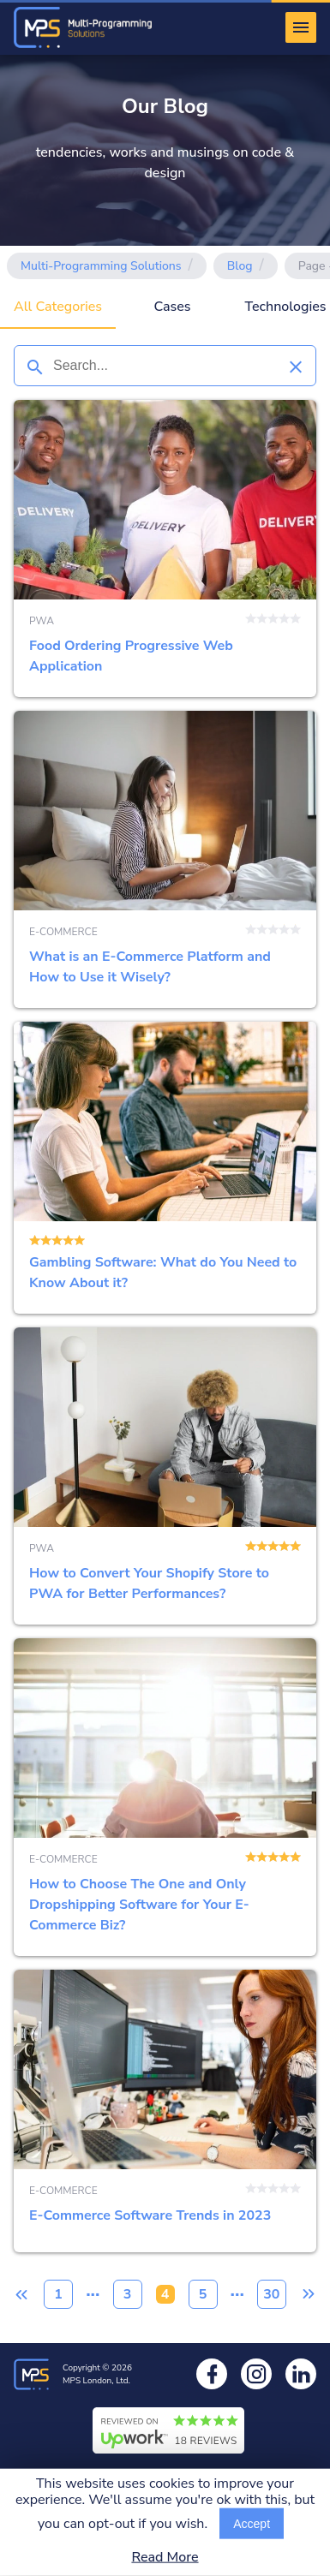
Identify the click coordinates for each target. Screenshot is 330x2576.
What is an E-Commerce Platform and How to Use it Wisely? (165, 859)
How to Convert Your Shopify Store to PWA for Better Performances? (165, 1476)
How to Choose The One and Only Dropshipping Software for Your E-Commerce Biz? (165, 1797)
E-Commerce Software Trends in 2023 (165, 2111)
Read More (164, 2557)
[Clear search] (295, 365)
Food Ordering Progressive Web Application (165, 548)
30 (271, 2294)
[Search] (34, 365)
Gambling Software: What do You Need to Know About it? (165, 1168)
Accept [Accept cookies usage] (251, 2524)
